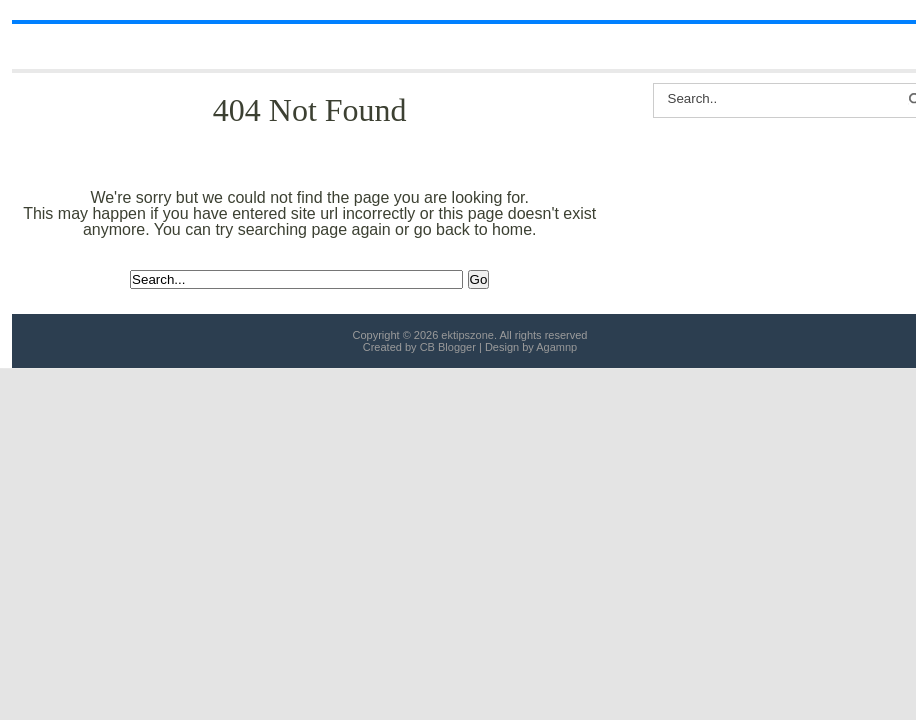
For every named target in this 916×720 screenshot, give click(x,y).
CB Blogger (448, 347)
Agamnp (556, 347)
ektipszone (467, 335)
